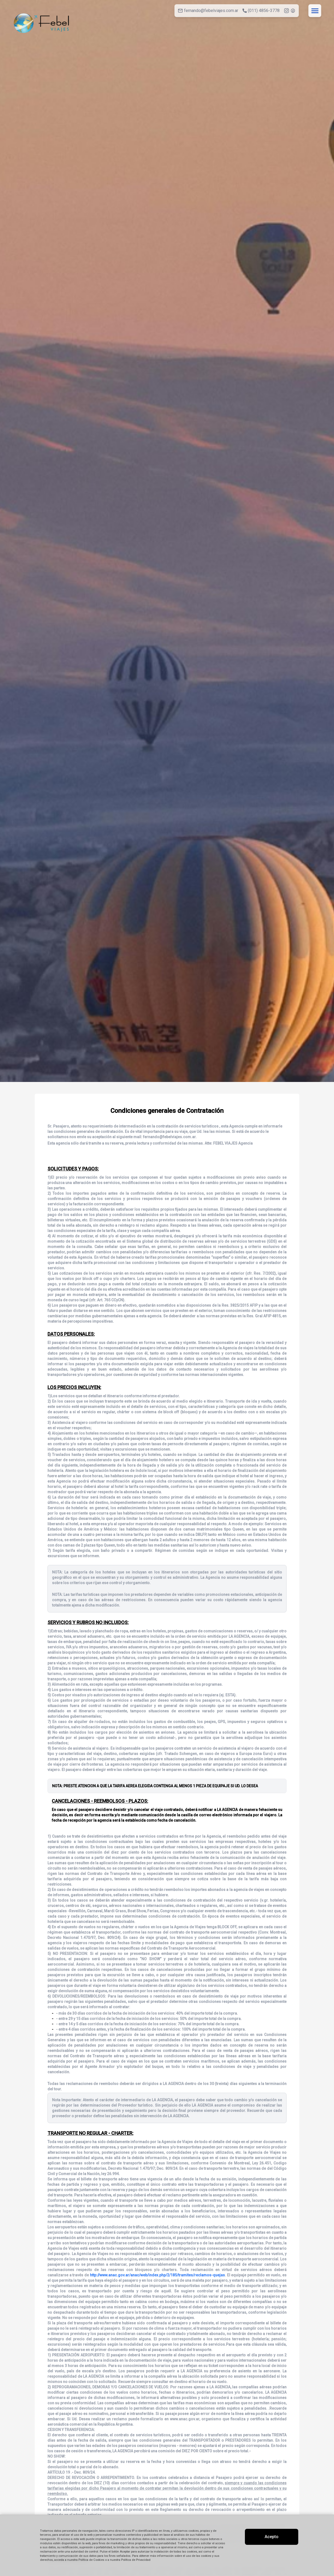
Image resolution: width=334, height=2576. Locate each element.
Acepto (272, 2536)
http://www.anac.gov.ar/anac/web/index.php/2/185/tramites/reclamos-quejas (157, 2275)
